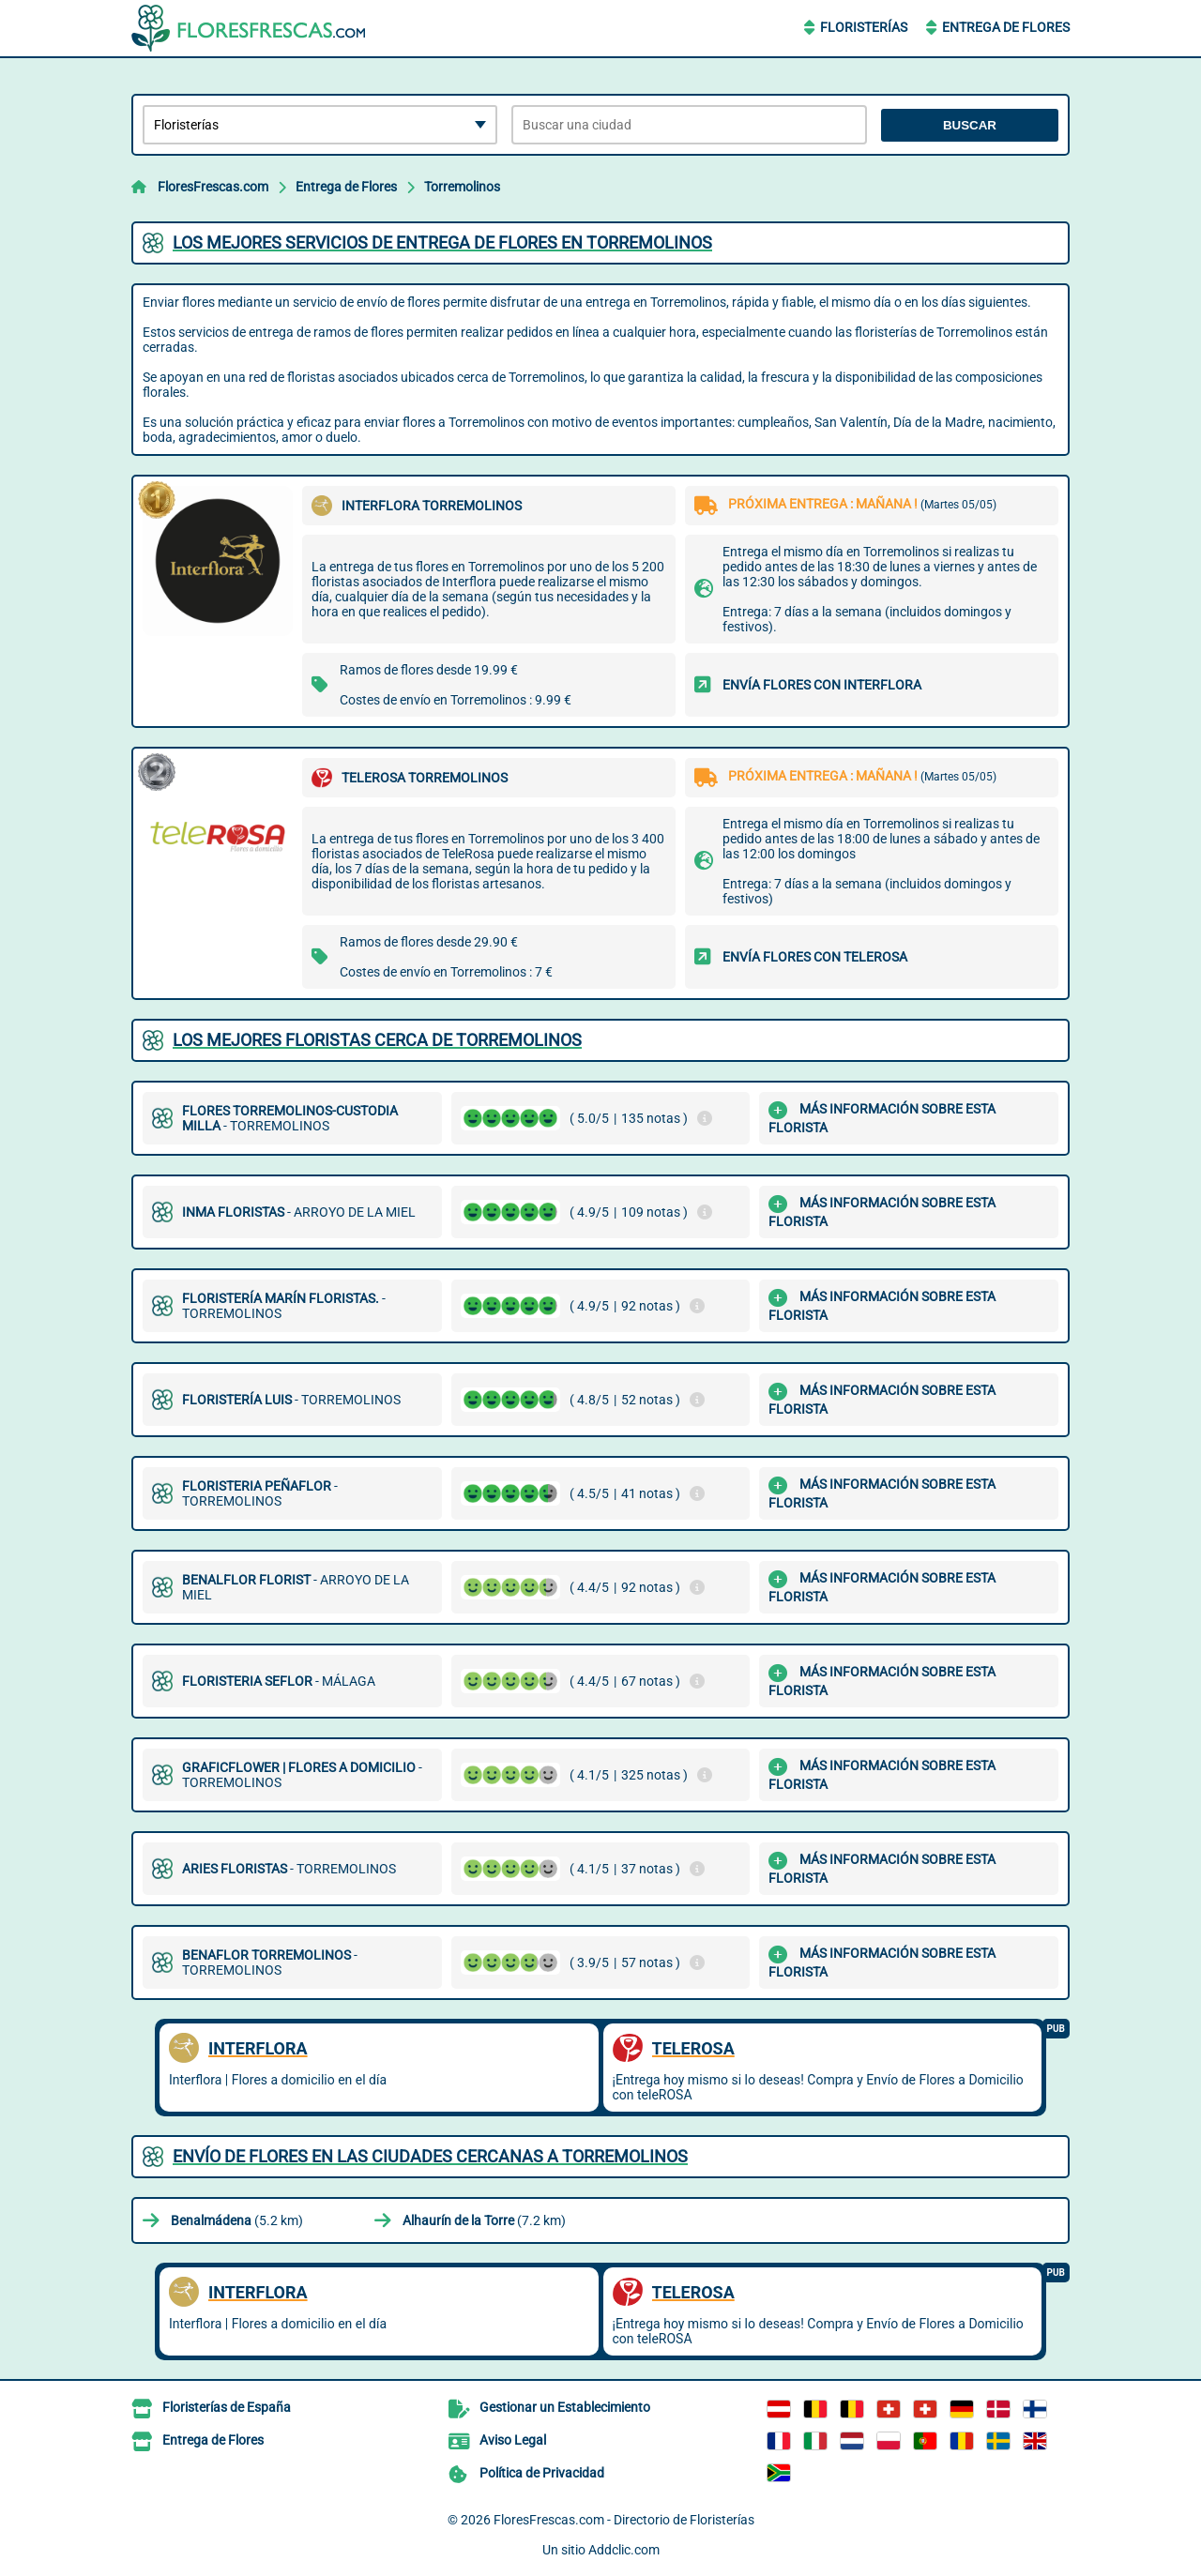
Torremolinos (462, 186)
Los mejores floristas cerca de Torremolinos (377, 1040)
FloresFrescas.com (213, 186)
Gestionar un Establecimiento (564, 2407)
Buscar (969, 125)
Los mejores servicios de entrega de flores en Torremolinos (442, 242)
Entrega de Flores (1006, 27)
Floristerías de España (226, 2407)
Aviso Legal (512, 2439)
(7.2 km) (484, 2220)
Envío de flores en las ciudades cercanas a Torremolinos (430, 2156)
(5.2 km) (237, 2220)
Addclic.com (624, 2549)
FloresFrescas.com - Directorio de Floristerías (624, 2519)
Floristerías (863, 27)
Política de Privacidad (541, 2472)
